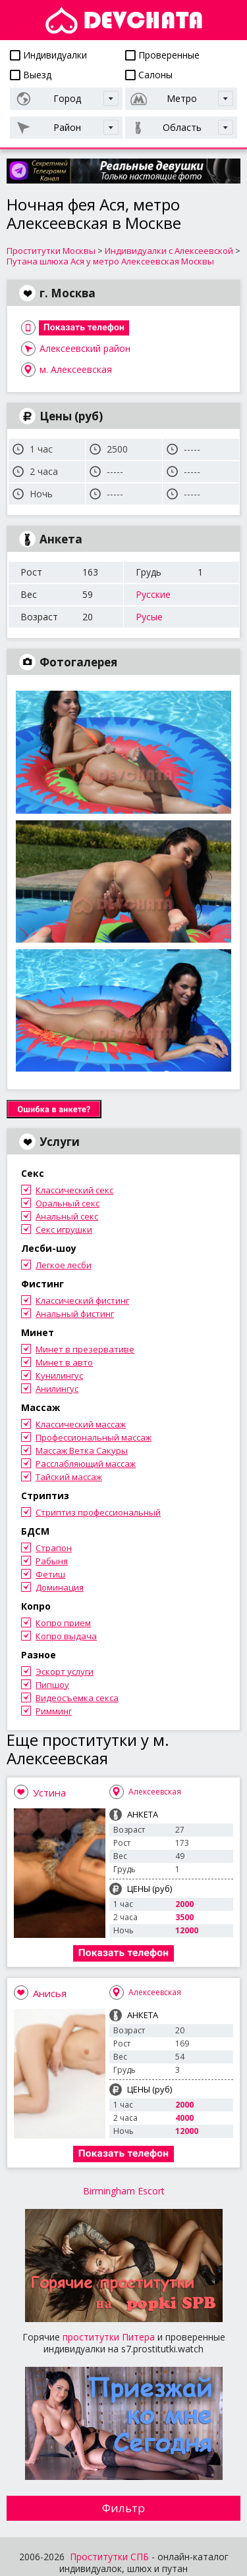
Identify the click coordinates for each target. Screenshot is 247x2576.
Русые (149, 616)
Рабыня (52, 1561)
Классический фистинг (82, 1300)
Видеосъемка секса (77, 1698)
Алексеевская (154, 1791)
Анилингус (57, 1389)
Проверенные (162, 55)
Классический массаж (81, 1424)
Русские (153, 594)
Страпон (54, 1548)
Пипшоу (52, 1685)
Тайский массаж (69, 1477)
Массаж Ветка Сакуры (82, 1450)
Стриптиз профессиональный (98, 1512)
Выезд (30, 74)
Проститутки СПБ (109, 2556)
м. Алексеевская (76, 369)
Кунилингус (59, 1375)
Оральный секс (67, 1203)
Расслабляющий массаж (86, 1464)
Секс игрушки (64, 1229)
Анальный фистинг (75, 1314)
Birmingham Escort (124, 2191)
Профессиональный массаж (93, 1437)
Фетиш (50, 1574)
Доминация (60, 1587)
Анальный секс (67, 1216)
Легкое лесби (64, 1265)
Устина (49, 1792)
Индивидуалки (48, 55)
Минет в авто (64, 1362)
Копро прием (63, 1623)
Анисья (50, 1993)
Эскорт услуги (65, 1671)
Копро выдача (66, 1636)
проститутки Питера (109, 2337)
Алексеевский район (85, 348)
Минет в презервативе (85, 1349)
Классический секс (74, 1190)
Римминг (54, 1711)
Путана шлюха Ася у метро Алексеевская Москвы (110, 261)
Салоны (149, 74)
